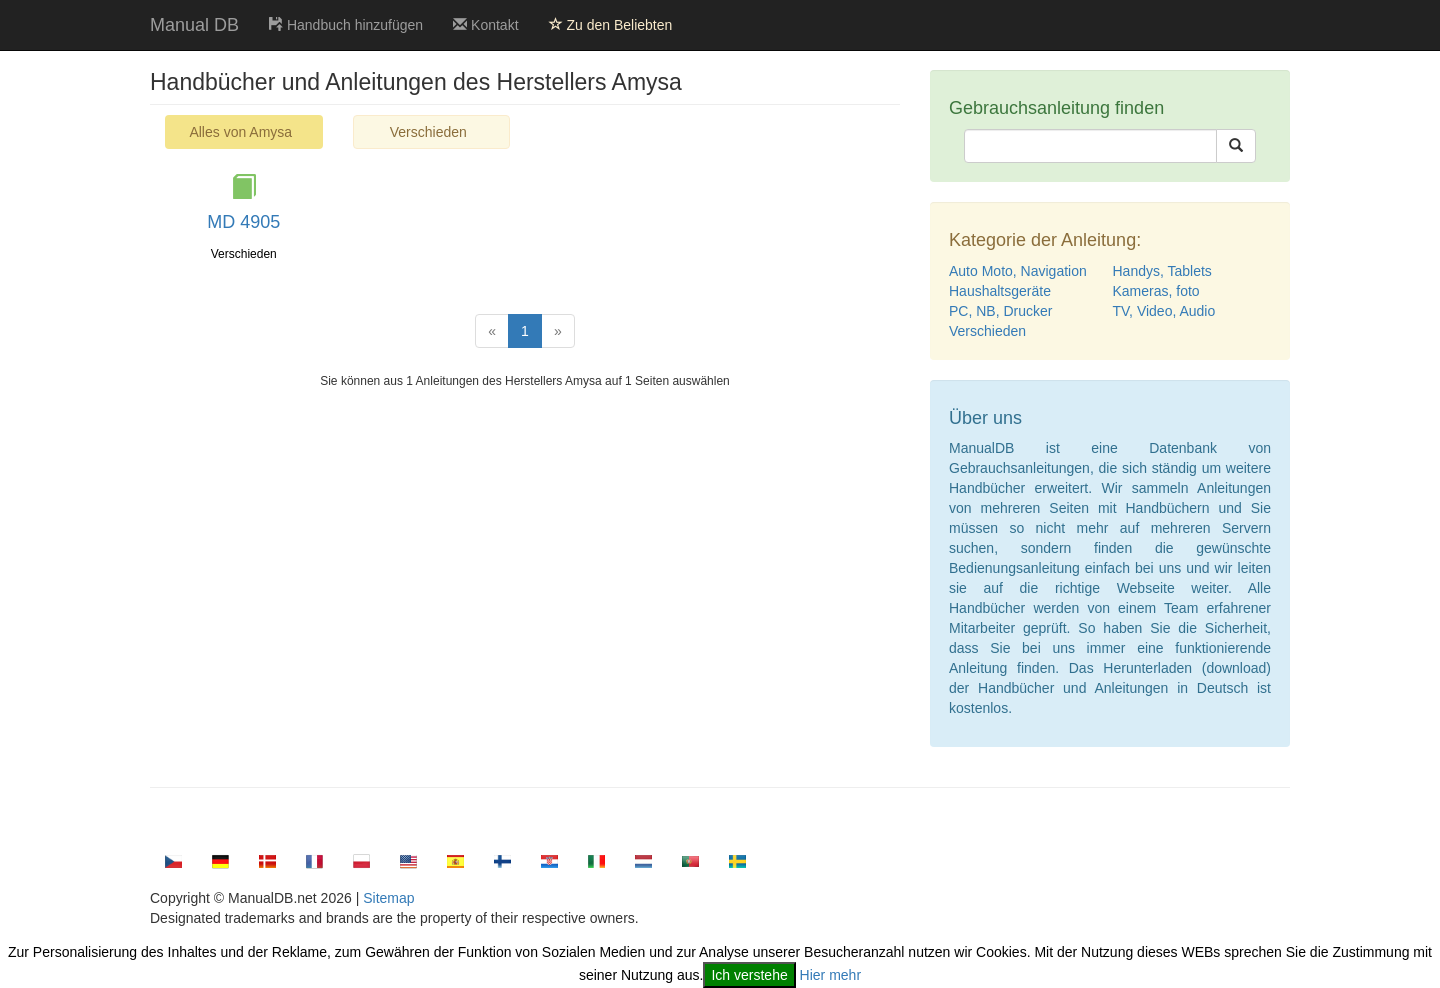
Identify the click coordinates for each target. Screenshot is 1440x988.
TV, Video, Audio (1164, 311)
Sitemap (388, 898)
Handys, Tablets (1162, 271)
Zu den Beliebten (611, 25)
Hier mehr (830, 975)
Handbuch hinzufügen (346, 25)
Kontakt (485, 25)
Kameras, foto (1156, 291)
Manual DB (194, 25)
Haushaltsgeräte (1000, 291)
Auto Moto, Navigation (1018, 271)
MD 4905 (243, 222)
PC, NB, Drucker (1000, 311)
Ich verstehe (749, 975)
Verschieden (428, 132)
